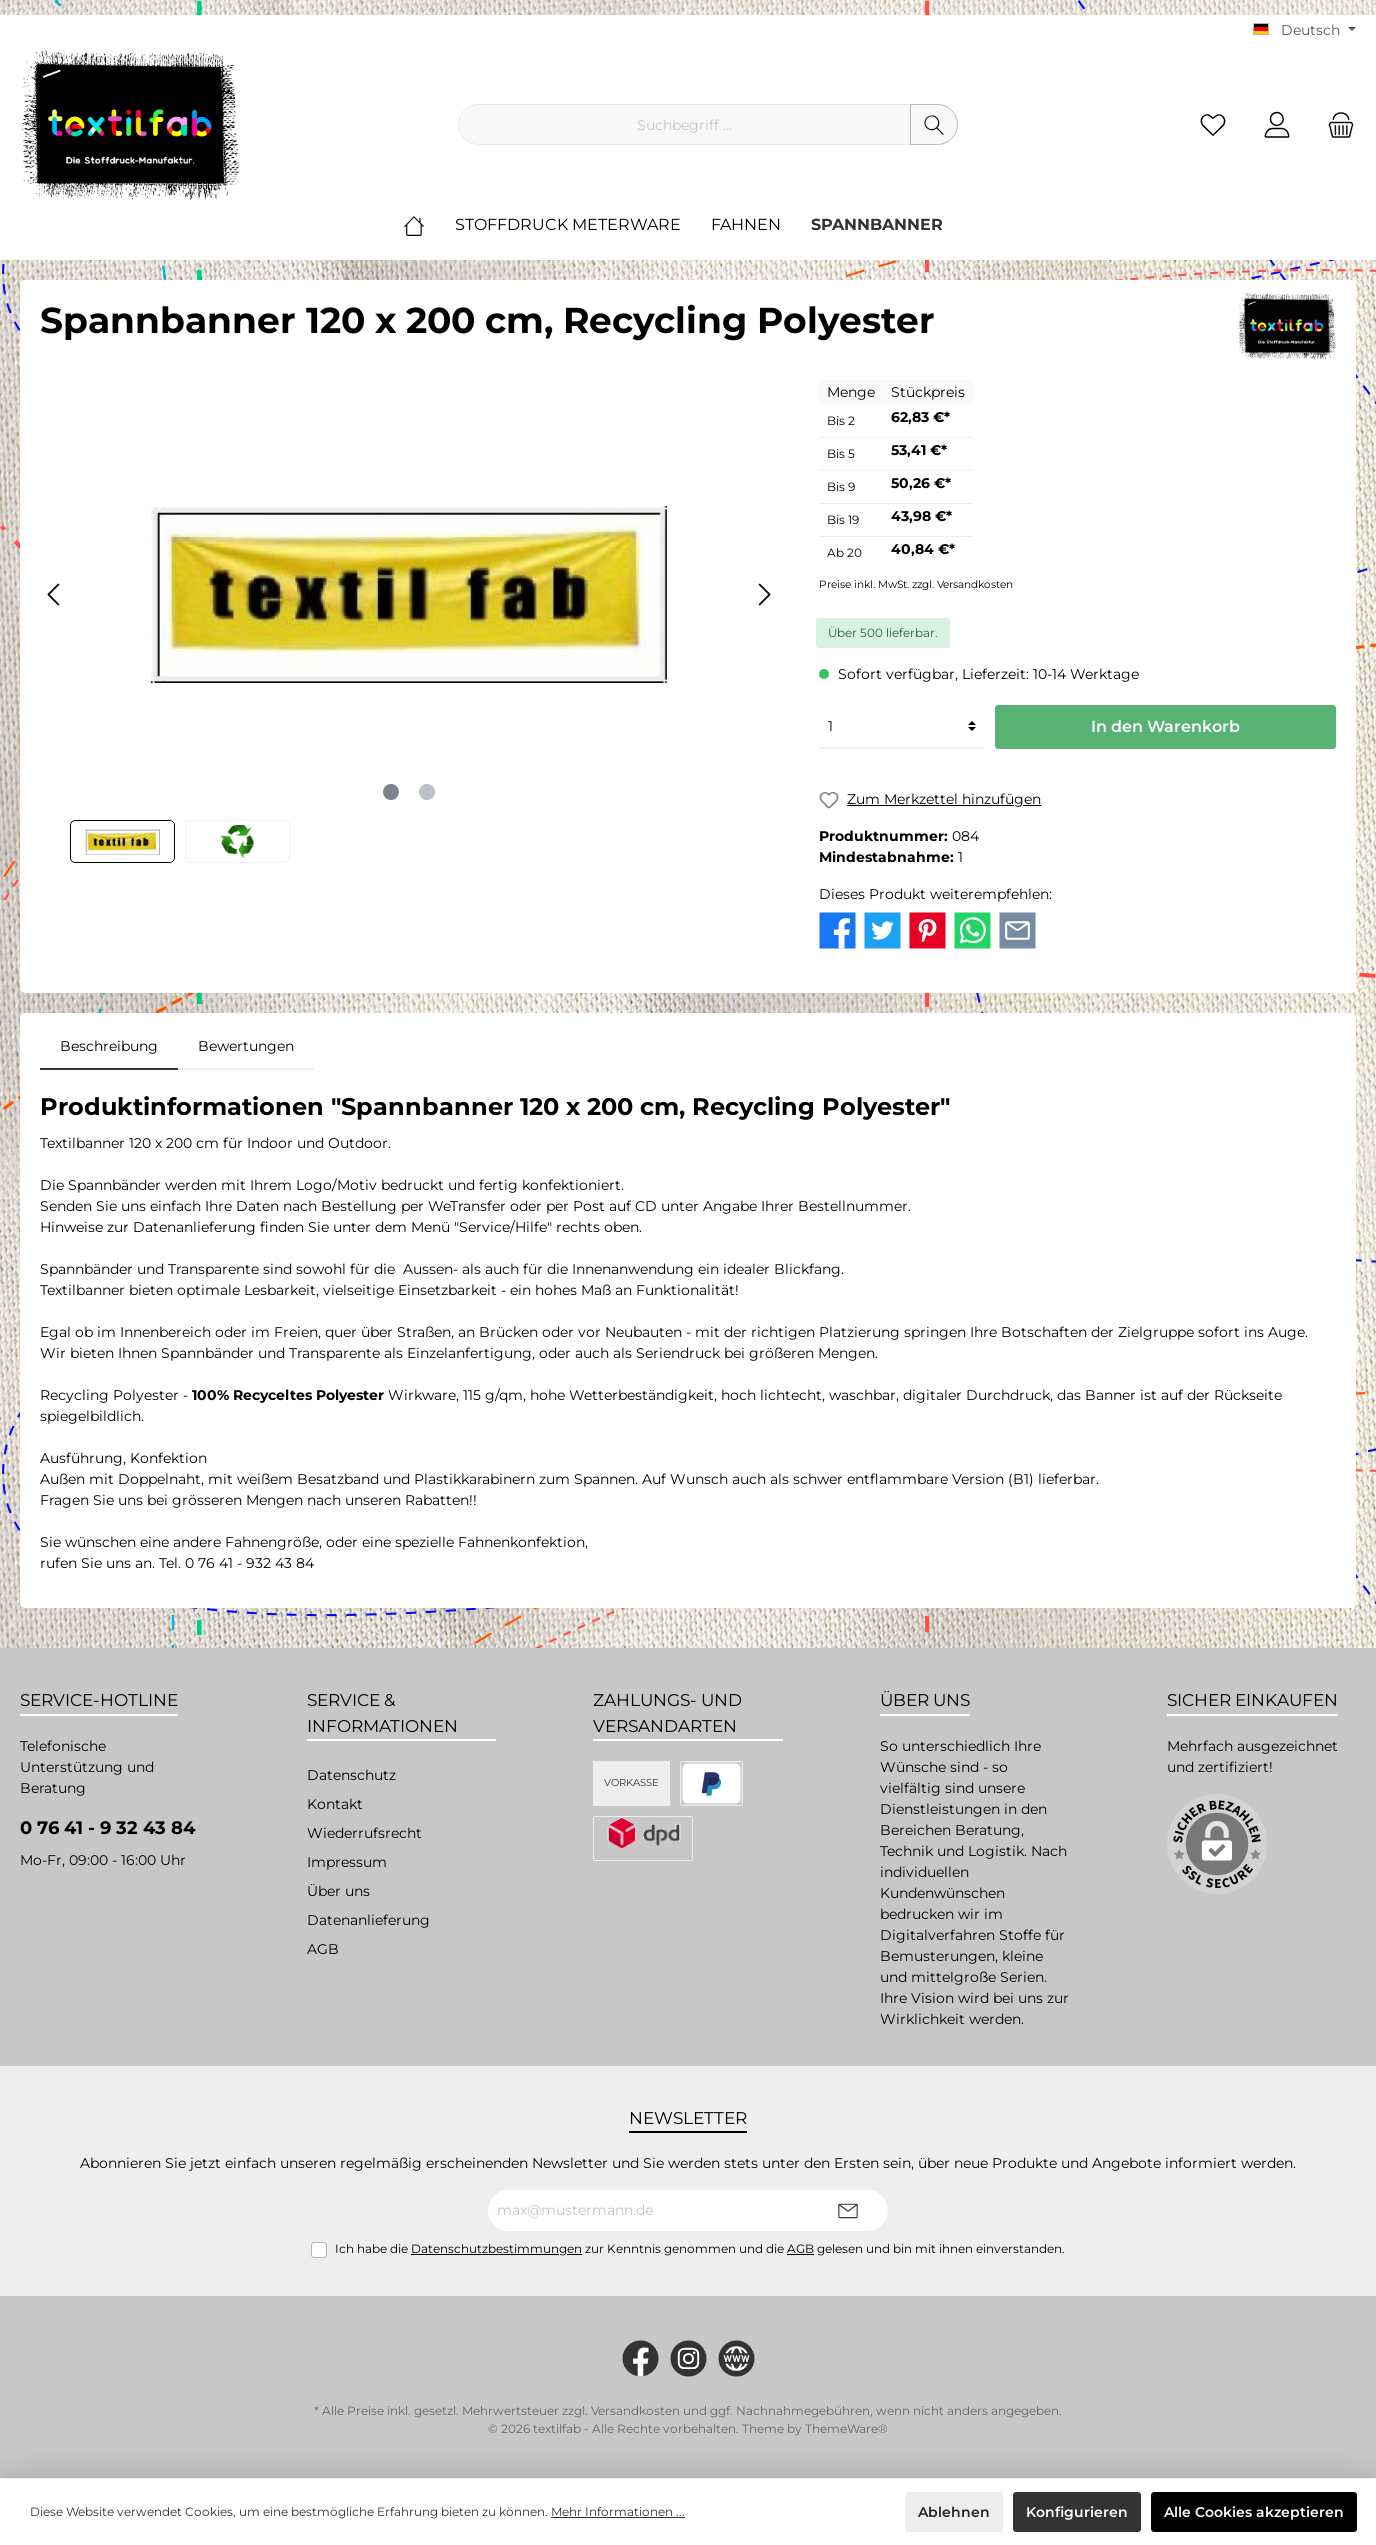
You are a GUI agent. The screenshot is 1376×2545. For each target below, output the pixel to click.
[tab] (109, 1046)
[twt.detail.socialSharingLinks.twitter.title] (882, 929)
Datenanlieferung (368, 1920)
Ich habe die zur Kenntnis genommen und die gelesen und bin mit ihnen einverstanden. (700, 2248)
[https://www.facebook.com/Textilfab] (640, 2358)
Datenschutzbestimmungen (496, 2248)
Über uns (338, 1891)
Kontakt (335, 1804)
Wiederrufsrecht (364, 1833)
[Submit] (848, 2210)
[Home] (429, 225)
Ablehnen (954, 2512)
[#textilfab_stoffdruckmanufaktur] (688, 2358)
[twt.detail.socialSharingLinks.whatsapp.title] (972, 929)
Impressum (347, 1862)
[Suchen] (934, 124)
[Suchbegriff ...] (684, 124)
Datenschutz (351, 1775)
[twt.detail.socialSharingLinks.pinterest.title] (927, 929)
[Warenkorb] (1335, 124)
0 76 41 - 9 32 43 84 (107, 1828)
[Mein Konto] (1277, 124)
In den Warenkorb (1165, 726)
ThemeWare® (846, 2428)
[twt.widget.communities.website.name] (736, 2358)
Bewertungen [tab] (246, 1046)
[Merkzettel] (1213, 124)
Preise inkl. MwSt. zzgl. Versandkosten (916, 584)
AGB (323, 1949)
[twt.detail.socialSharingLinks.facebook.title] (837, 929)
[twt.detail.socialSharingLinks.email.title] (1017, 929)
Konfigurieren (1077, 2512)
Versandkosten (635, 2410)
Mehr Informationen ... (618, 2511)
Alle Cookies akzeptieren (1254, 2512)
